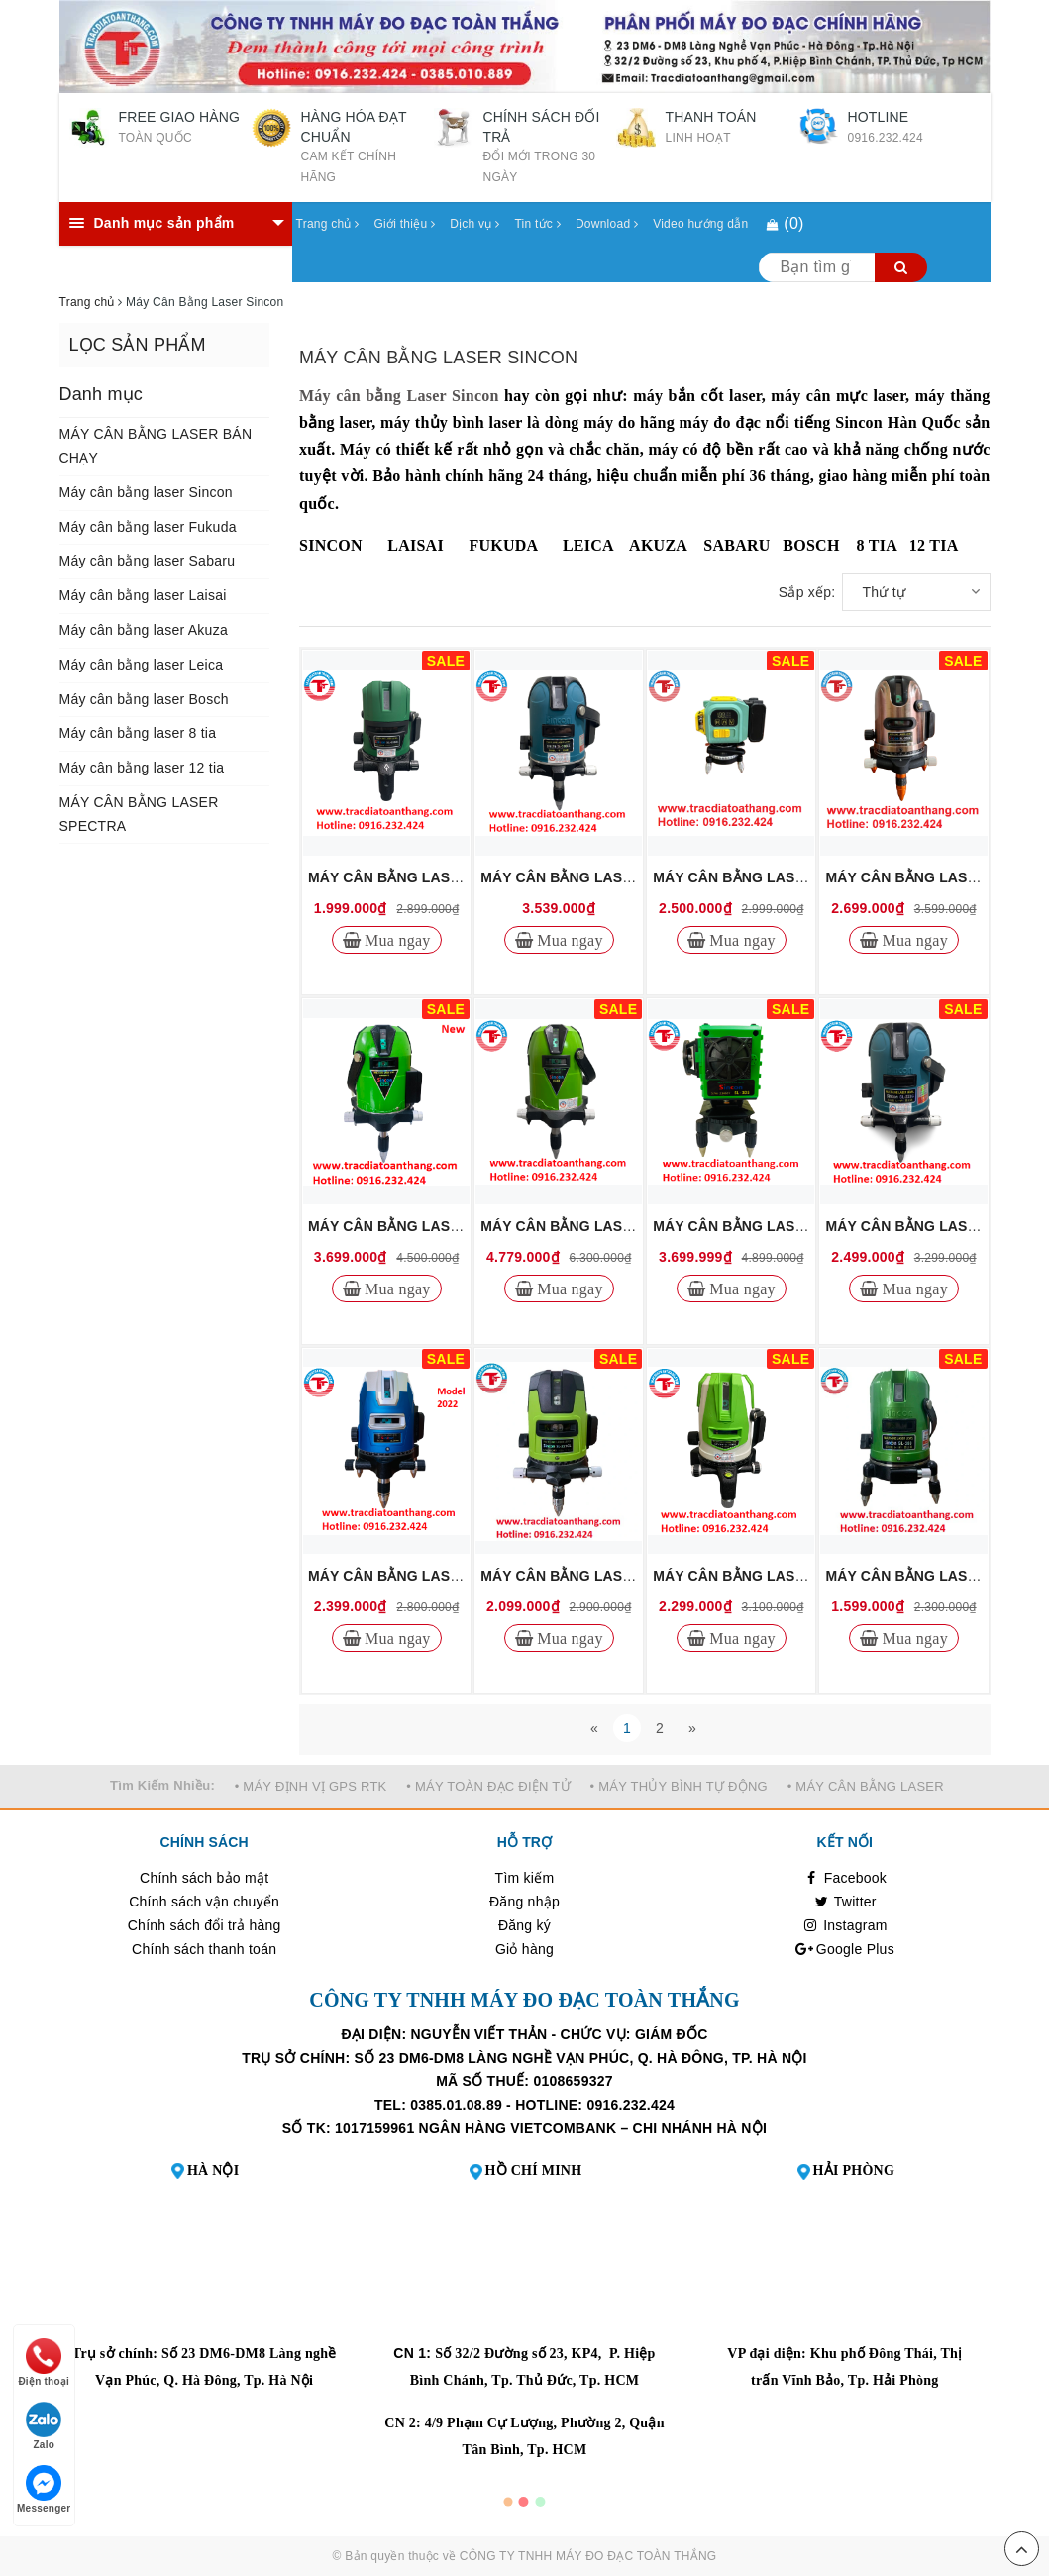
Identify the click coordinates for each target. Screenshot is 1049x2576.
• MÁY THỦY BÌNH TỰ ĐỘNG (679, 1786)
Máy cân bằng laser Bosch (144, 699)
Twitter (845, 1901)
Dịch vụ (474, 224)
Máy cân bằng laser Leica (141, 664)
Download (607, 224)
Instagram (845, 1925)
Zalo (43, 2426)
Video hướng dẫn (700, 224)
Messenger (44, 2489)
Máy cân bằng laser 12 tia (142, 767)
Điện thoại (43, 2362)
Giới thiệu (405, 224)
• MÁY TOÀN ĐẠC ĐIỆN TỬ (488, 1786)
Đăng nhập (524, 1901)
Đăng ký (524, 1925)
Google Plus (844, 1949)
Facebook (845, 1878)
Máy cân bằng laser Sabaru (147, 560)
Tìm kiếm (525, 1878)
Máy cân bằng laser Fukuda (148, 527)
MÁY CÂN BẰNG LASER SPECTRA (139, 814)
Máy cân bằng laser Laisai (143, 595)
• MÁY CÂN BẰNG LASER (865, 1786)
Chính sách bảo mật (204, 1878)
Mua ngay (396, 940)
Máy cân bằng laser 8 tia (138, 733)
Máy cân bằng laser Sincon (146, 492)
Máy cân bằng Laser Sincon (399, 395)
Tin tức (537, 224)
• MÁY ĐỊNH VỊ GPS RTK (311, 1786)
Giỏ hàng (524, 1949)
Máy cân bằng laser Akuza (143, 630)
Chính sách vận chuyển (204, 1901)
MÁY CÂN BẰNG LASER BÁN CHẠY (156, 445)
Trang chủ (328, 224)
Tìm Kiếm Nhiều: (162, 1785)
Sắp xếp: (807, 592)
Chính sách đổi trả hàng (204, 1925)
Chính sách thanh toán (204, 1949)
